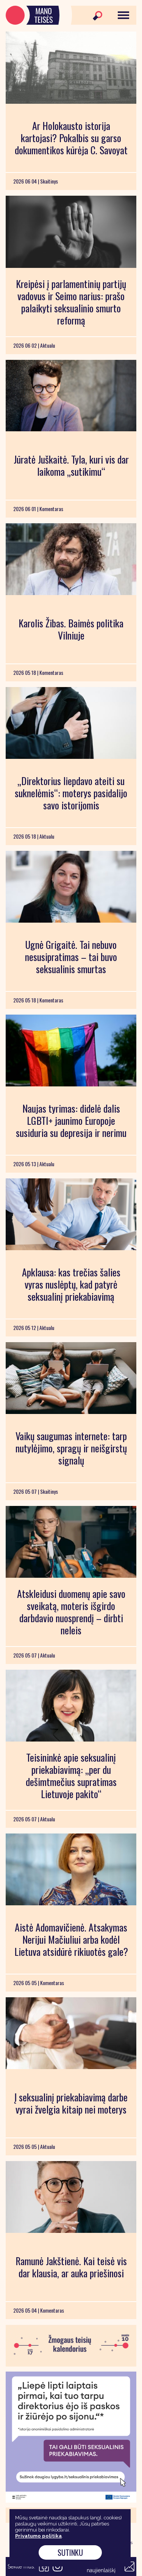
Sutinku (70, 2552)
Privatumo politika (38, 2536)
